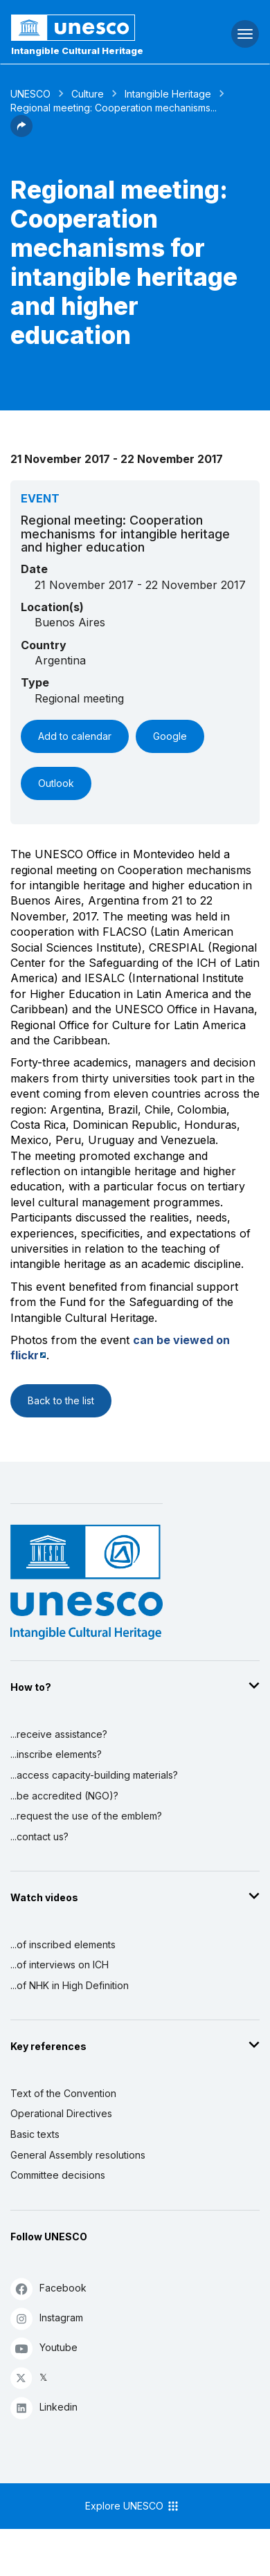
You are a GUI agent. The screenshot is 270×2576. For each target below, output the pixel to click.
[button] (21, 133)
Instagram (46, 2318)
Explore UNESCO (132, 2506)
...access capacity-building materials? (94, 1775)
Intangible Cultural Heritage (77, 50)
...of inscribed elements (63, 1944)
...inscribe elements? (56, 1754)
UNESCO (30, 94)
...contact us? (39, 1836)
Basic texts (35, 2134)
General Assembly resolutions (77, 2155)
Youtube (44, 2348)
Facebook (48, 2288)
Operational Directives (61, 2113)
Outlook (56, 783)
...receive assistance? (58, 1734)
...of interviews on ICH (59, 1964)
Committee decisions (57, 2175)
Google (170, 736)
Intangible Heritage (168, 94)
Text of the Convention (63, 2093)
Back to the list (61, 1400)
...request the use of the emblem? (86, 1816)
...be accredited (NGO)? (64, 1796)
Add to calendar (74, 736)
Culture (87, 94)
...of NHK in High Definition (69, 1985)
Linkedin (44, 2407)
